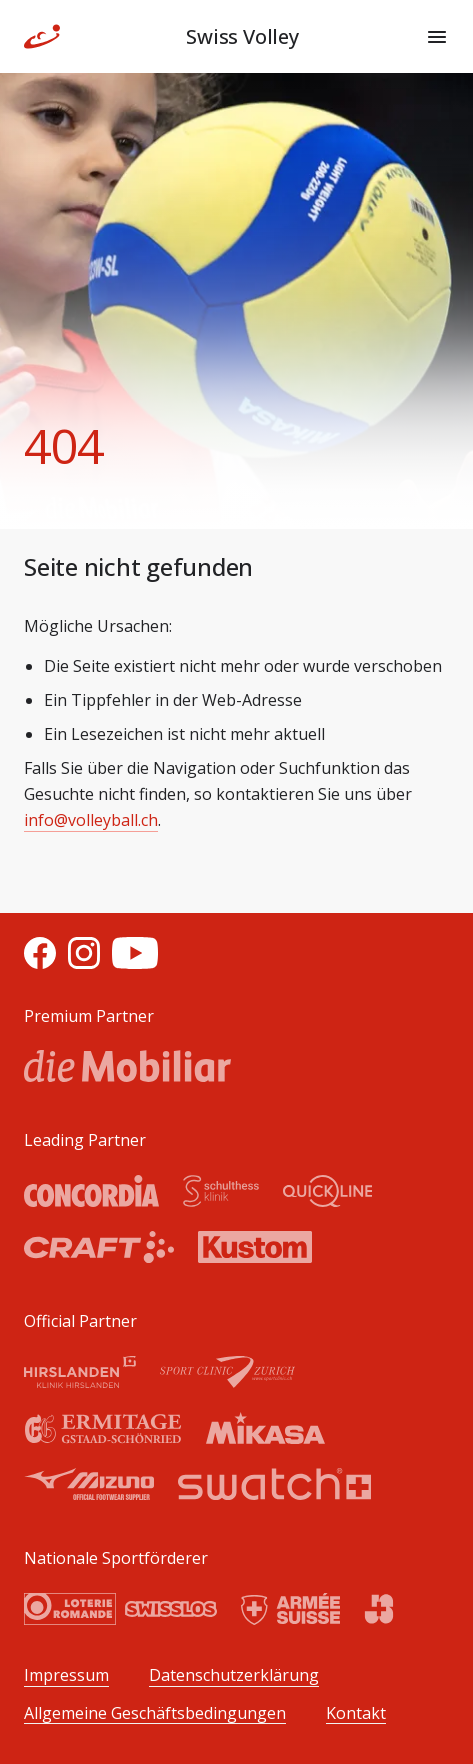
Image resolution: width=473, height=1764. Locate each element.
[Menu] (437, 37)
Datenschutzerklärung (234, 1675)
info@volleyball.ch (91, 820)
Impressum (66, 1675)
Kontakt (356, 1713)
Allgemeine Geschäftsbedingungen (155, 1713)
